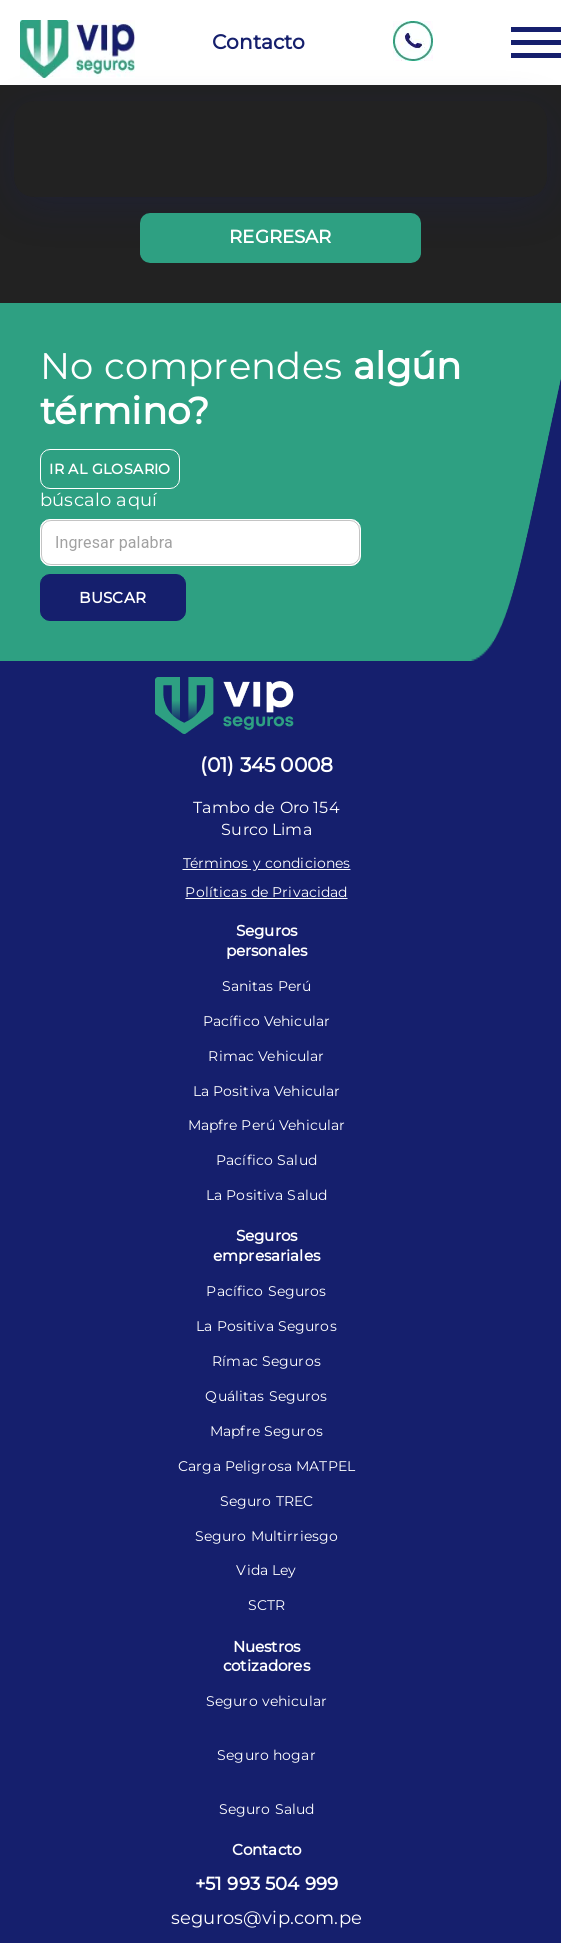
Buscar (113, 597)
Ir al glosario (110, 469)
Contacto (258, 42)
